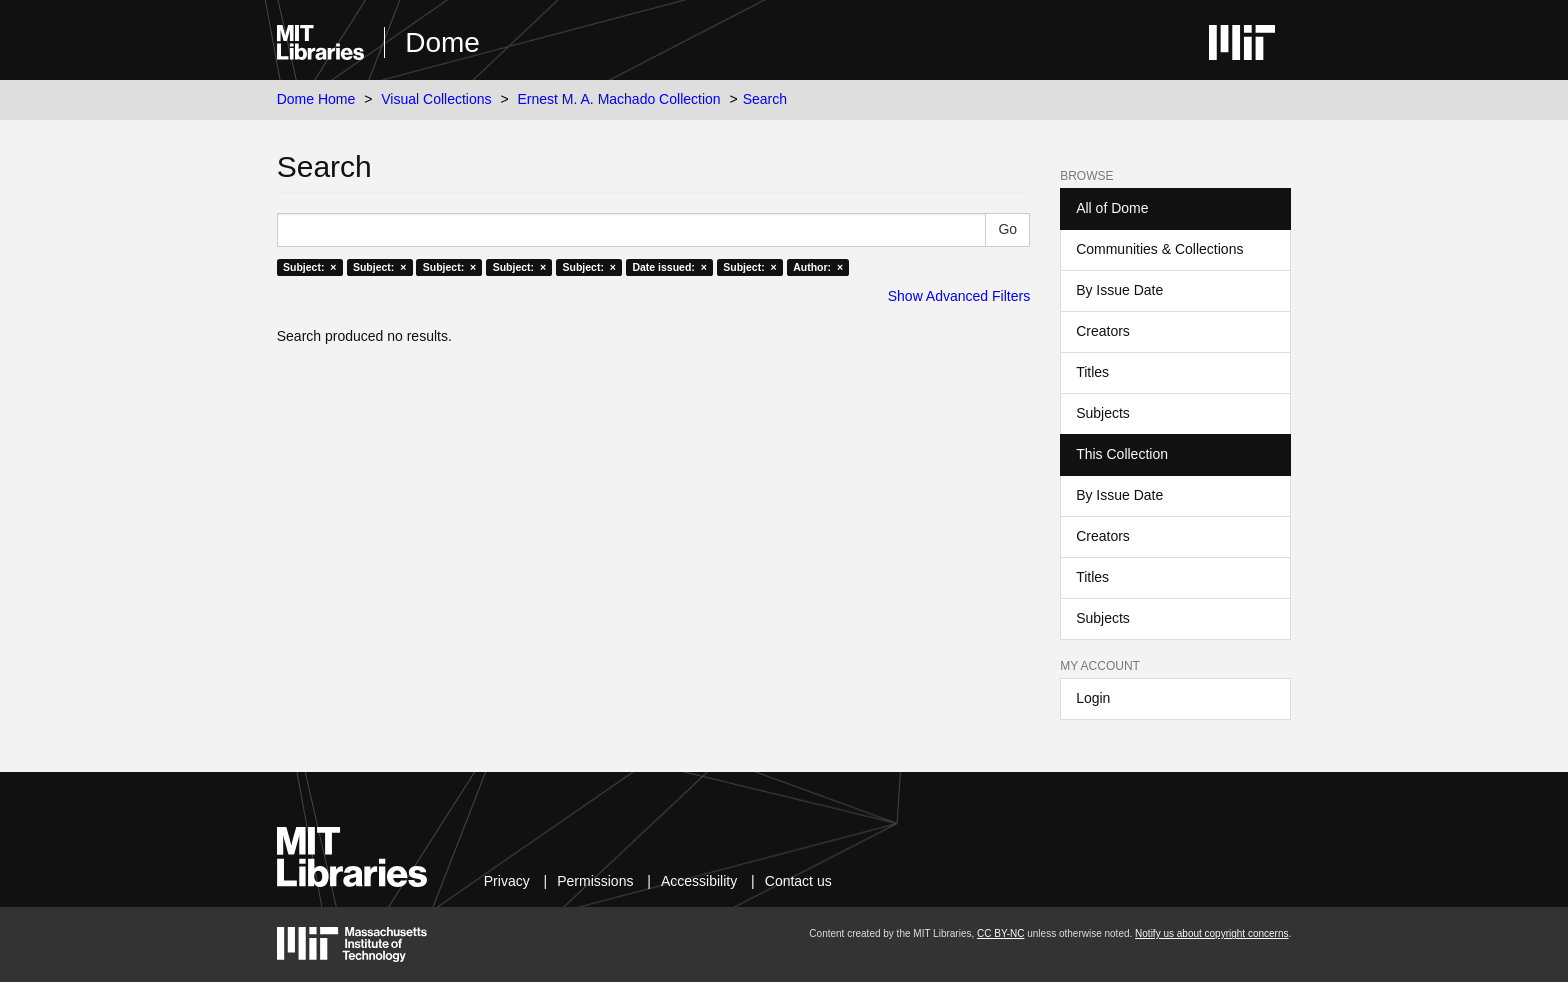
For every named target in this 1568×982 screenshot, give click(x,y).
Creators (1103, 331)
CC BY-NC (1000, 933)
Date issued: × (669, 267)
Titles (1092, 372)
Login (1093, 698)
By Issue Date (1119, 290)
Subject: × (309, 267)
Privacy (507, 881)
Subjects (1103, 413)
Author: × (818, 267)
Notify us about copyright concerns (1211, 933)
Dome (442, 42)
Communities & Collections (1159, 249)
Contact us (798, 881)
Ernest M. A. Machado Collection (619, 99)
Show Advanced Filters (959, 296)
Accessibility (699, 881)
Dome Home (316, 99)
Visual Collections (436, 99)
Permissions (595, 881)
